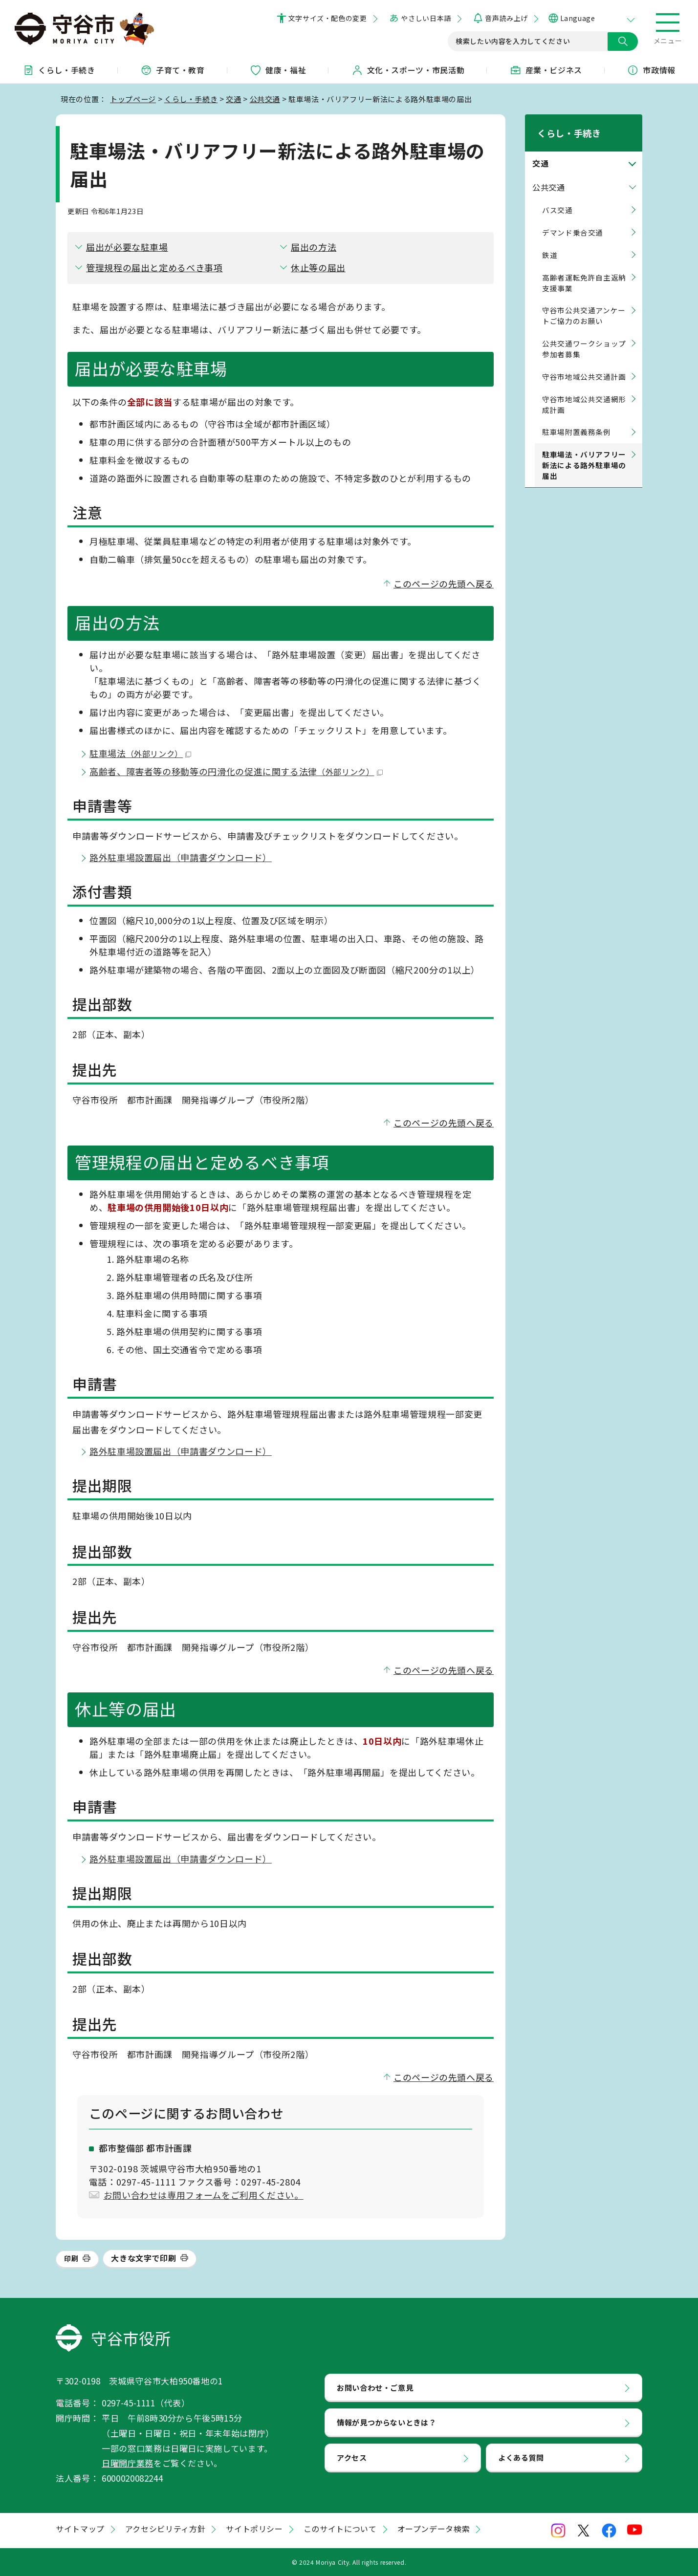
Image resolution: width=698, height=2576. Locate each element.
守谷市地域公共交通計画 (584, 364)
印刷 (71, 2258)
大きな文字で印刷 (143, 2258)
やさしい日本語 (426, 18)
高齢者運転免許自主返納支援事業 (584, 270)
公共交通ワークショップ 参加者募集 (584, 335)
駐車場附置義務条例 (576, 419)
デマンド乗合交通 (572, 220)
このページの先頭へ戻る (443, 583)
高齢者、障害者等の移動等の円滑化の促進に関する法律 (236, 771)
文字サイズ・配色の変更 (327, 18)
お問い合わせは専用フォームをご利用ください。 (204, 2194)
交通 (233, 98)
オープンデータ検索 (433, 2528)
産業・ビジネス (546, 70)
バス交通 (557, 197)
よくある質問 (521, 2457)
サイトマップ (80, 2528)
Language (577, 18)
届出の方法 (313, 246)
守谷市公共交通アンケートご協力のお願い (584, 303)
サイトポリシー (254, 2528)
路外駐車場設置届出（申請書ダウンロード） (180, 857)
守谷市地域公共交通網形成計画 (584, 391)
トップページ (133, 98)
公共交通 (265, 98)
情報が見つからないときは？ (386, 2422)
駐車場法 (140, 753)
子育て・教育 (172, 70)
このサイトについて (340, 2528)
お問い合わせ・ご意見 (375, 2387)
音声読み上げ (506, 18)
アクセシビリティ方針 (165, 2528)
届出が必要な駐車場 (127, 246)
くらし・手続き (58, 70)
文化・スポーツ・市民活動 (408, 70)
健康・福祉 (278, 70)
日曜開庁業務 (127, 2463)
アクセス (352, 2457)
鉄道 (549, 242)
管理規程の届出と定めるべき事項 (154, 267)
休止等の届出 (318, 267)
